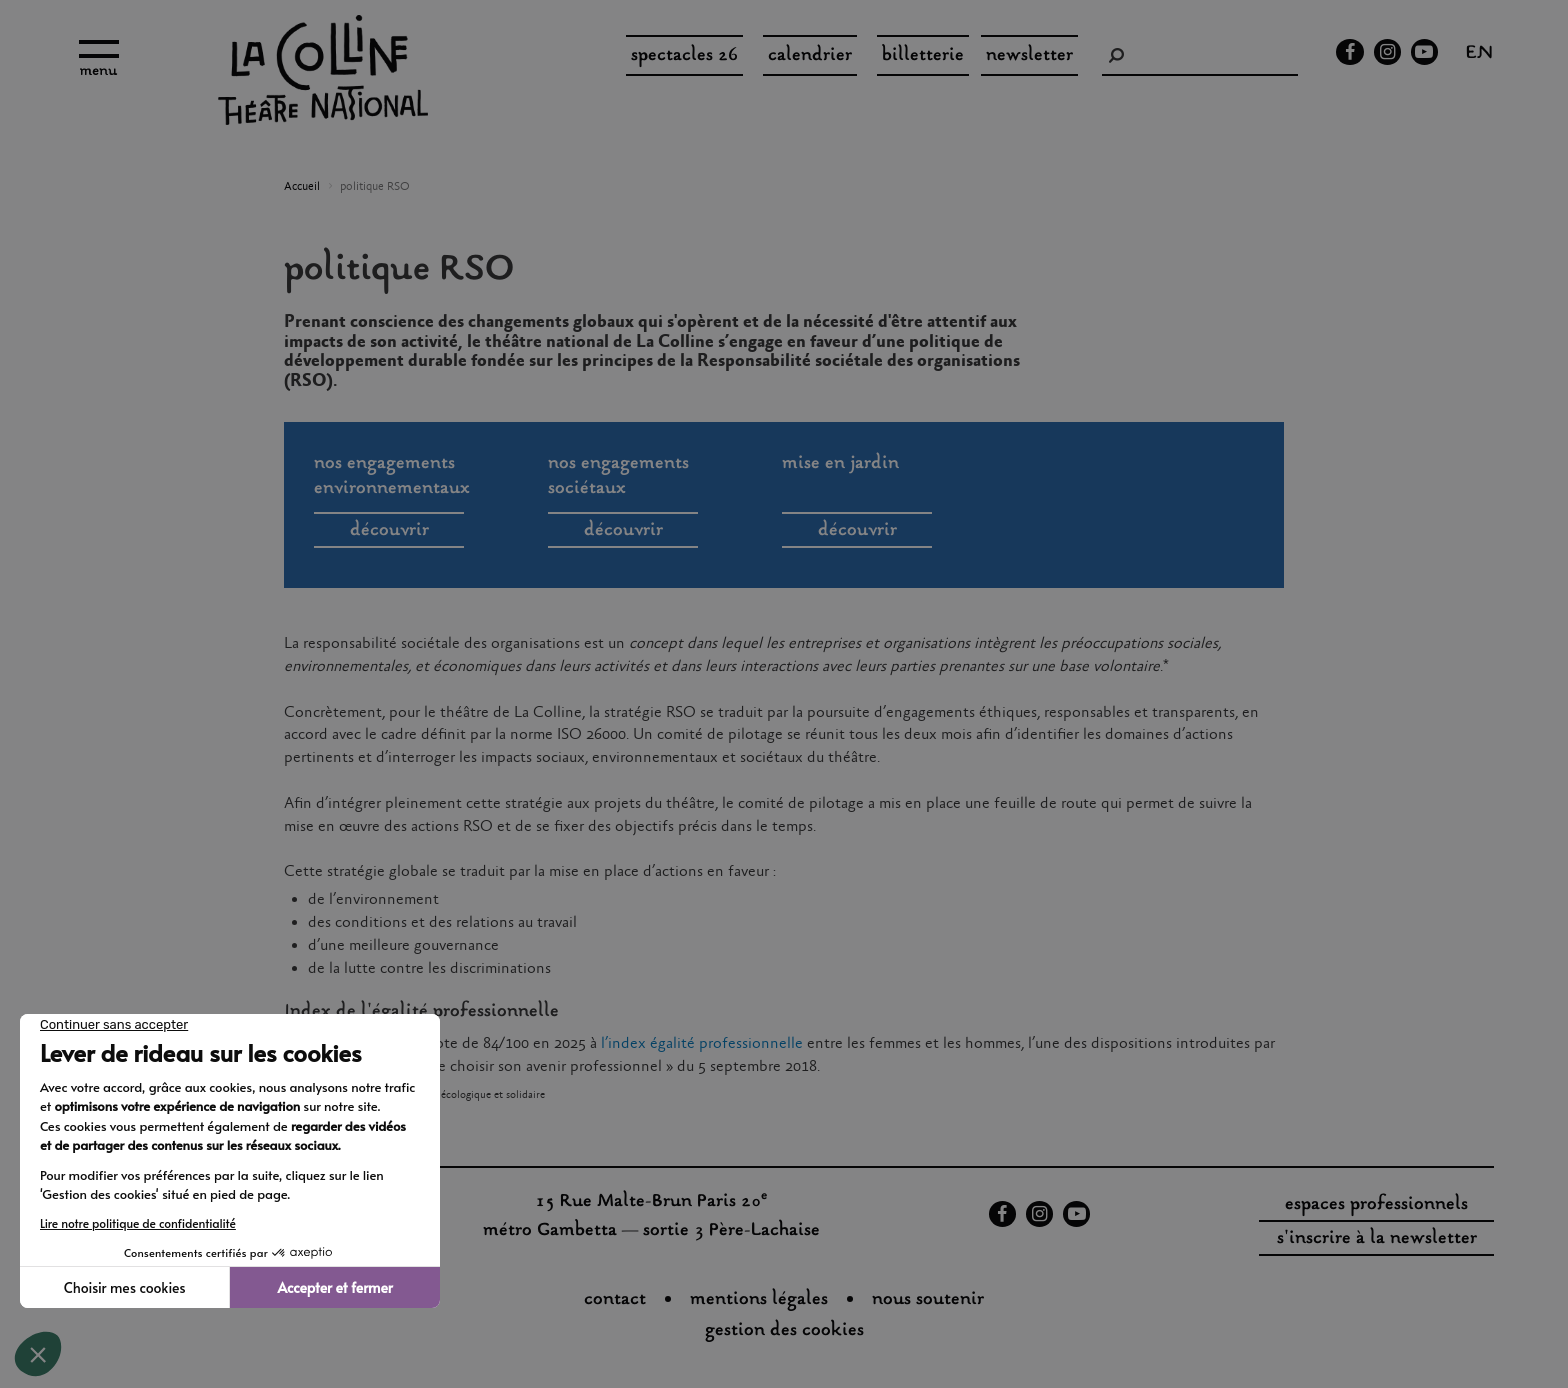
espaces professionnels (1376, 1205)
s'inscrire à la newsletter (1377, 1239)
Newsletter (1029, 56)
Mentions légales (759, 1300)
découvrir (389, 531)
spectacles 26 (684, 56)
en (1479, 55)
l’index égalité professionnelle (702, 1043)
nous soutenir (928, 1300)
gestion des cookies (784, 1331)
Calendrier (810, 56)
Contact (615, 1300)
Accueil (302, 187)
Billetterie (923, 56)
